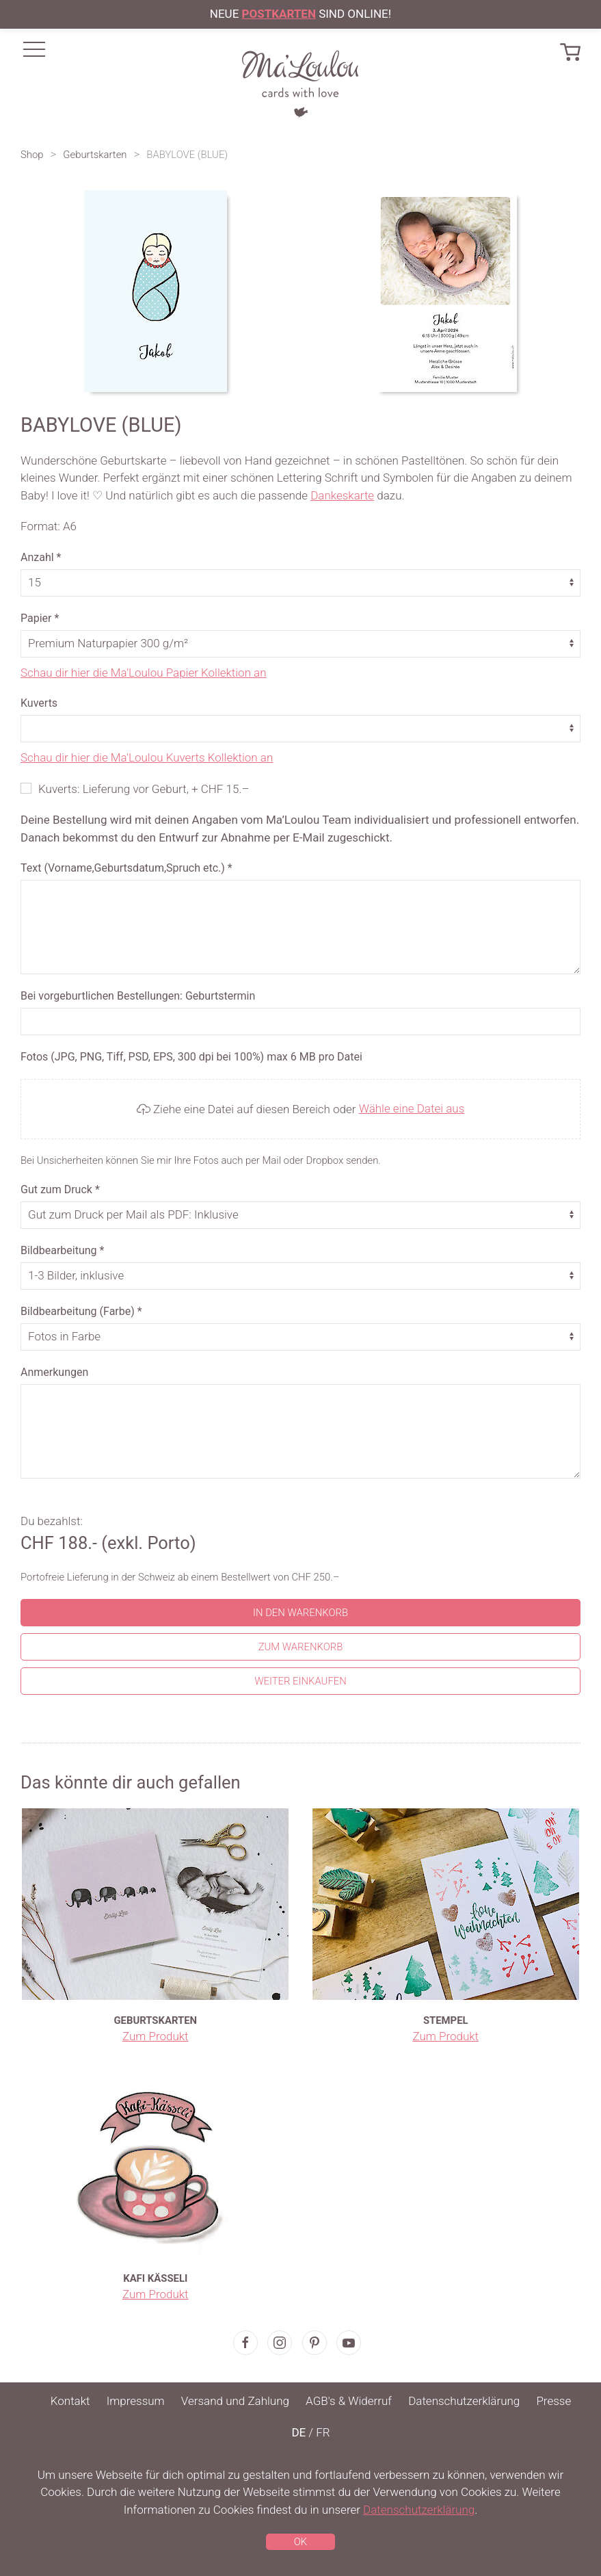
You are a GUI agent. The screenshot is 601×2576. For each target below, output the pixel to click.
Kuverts (39, 703)
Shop (32, 154)
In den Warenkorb (300, 1612)
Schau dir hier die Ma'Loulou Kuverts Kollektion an (147, 757)
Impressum (136, 2401)
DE (298, 2432)
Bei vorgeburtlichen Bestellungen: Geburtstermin (138, 995)
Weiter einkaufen (300, 1681)
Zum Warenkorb (300, 1647)
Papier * (40, 618)
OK (300, 2542)
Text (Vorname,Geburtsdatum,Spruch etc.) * (126, 867)
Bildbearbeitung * (62, 1250)
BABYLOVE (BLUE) (187, 154)
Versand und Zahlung (235, 2401)
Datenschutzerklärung (464, 2401)
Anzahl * (41, 557)
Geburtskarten (94, 154)
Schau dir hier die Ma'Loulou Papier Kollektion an (144, 672)
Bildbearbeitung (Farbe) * (81, 1311)
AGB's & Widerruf (349, 2401)
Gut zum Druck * (60, 1189)
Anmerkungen (54, 1372)
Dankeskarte (342, 495)
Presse (553, 2401)
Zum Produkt (155, 2036)
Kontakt (70, 2401)
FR (323, 2432)
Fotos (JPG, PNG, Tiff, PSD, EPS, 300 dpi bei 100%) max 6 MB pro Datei (191, 1056)
